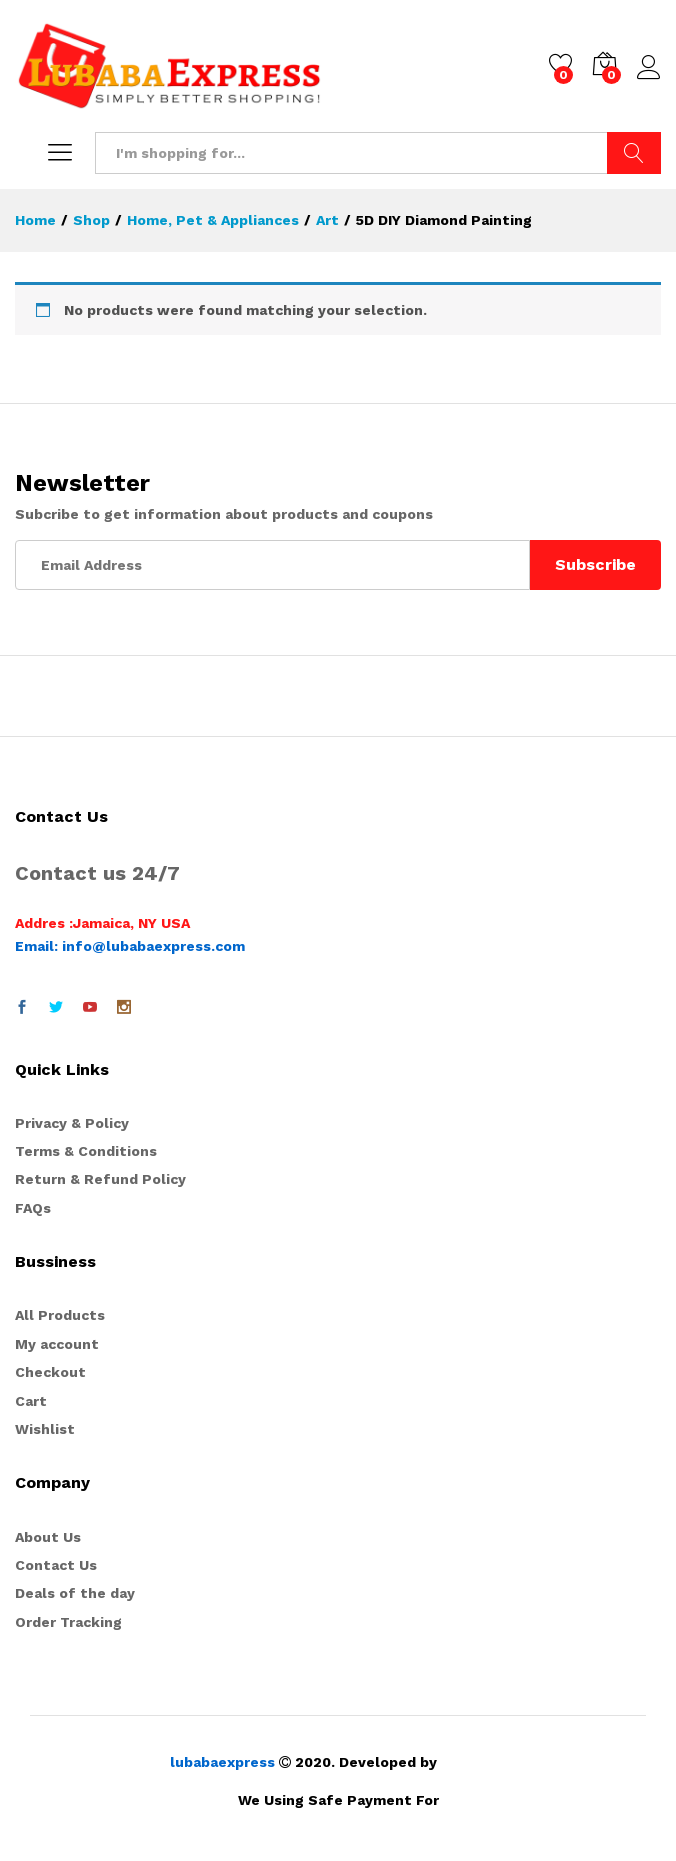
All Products (60, 1315)
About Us (48, 1537)
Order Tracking (68, 1622)
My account (57, 1344)
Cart (31, 1401)
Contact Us (56, 1565)
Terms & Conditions (86, 1151)
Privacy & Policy (72, 1123)
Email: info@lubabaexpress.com (130, 946)
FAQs (33, 1208)
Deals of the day (75, 1593)
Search (634, 153)
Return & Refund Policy (100, 1179)
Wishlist (45, 1429)
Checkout (50, 1372)
